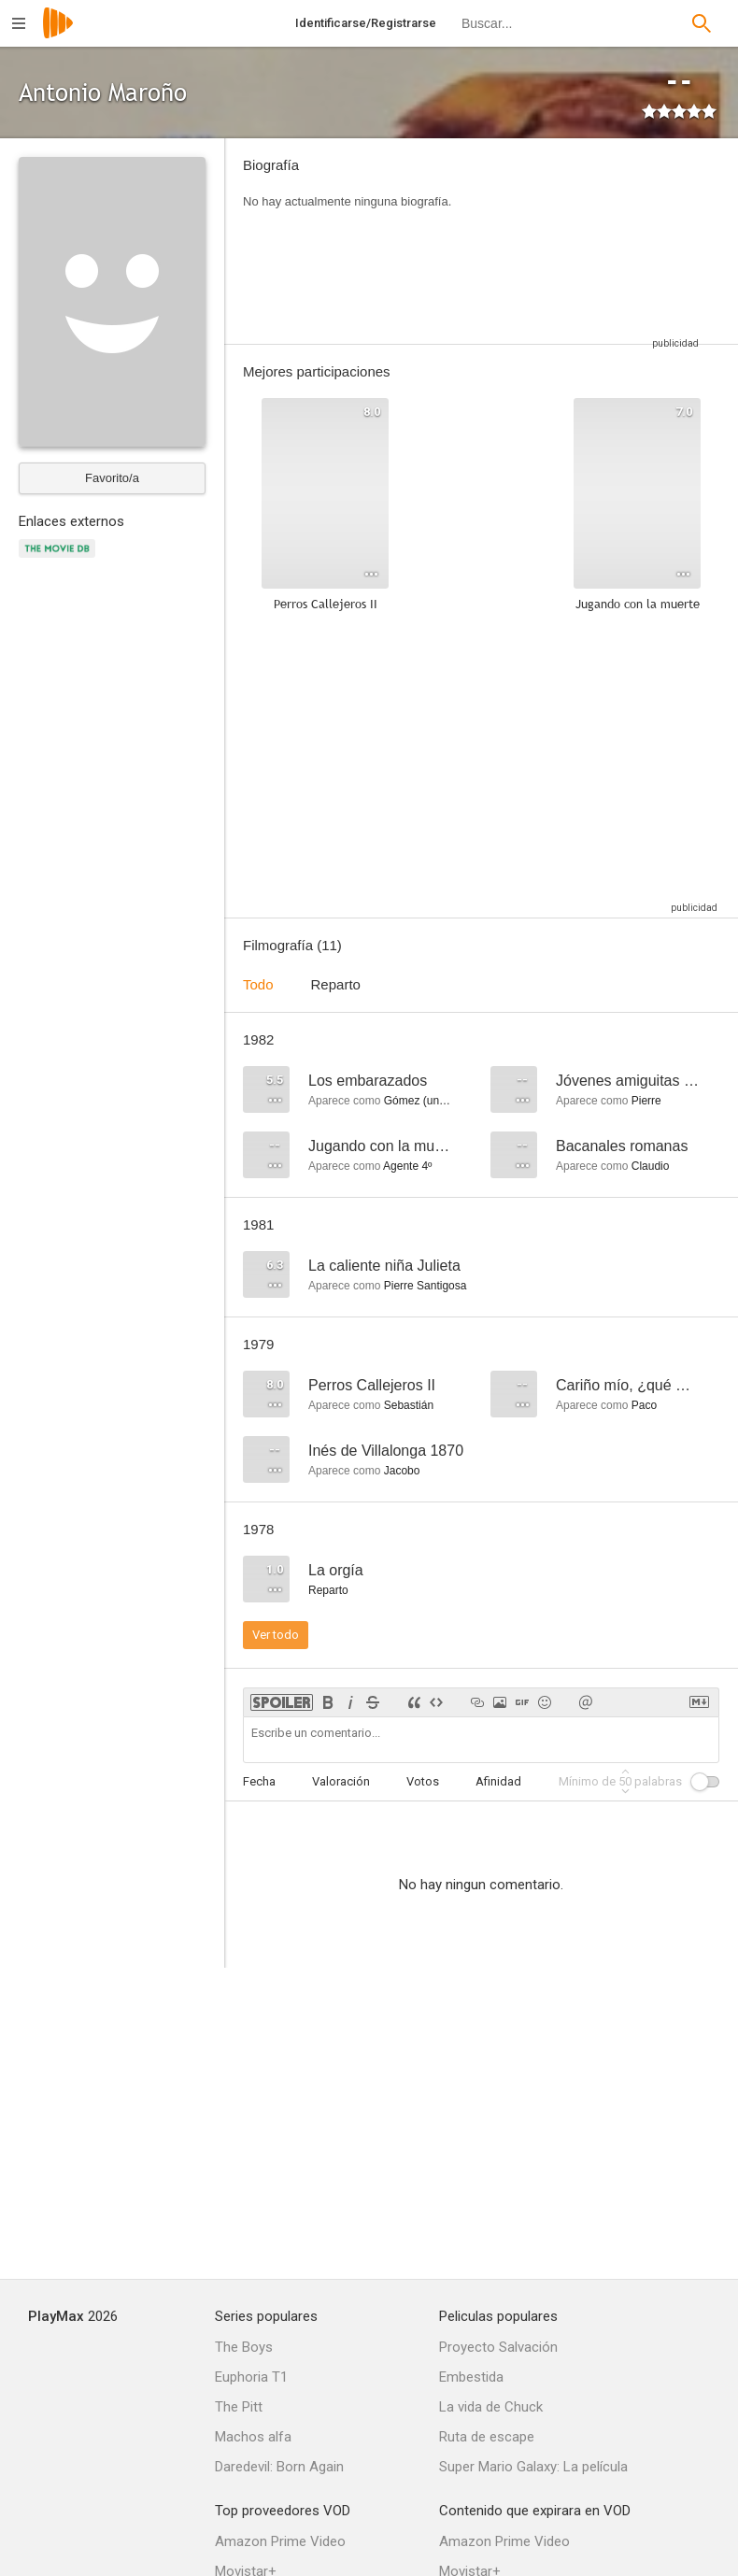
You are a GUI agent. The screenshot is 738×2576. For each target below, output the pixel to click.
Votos (422, 1781)
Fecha (259, 1781)
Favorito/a (112, 478)
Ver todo (275, 1635)
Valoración (341, 1781)
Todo (258, 984)
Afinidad (498, 1781)
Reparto (336, 984)
